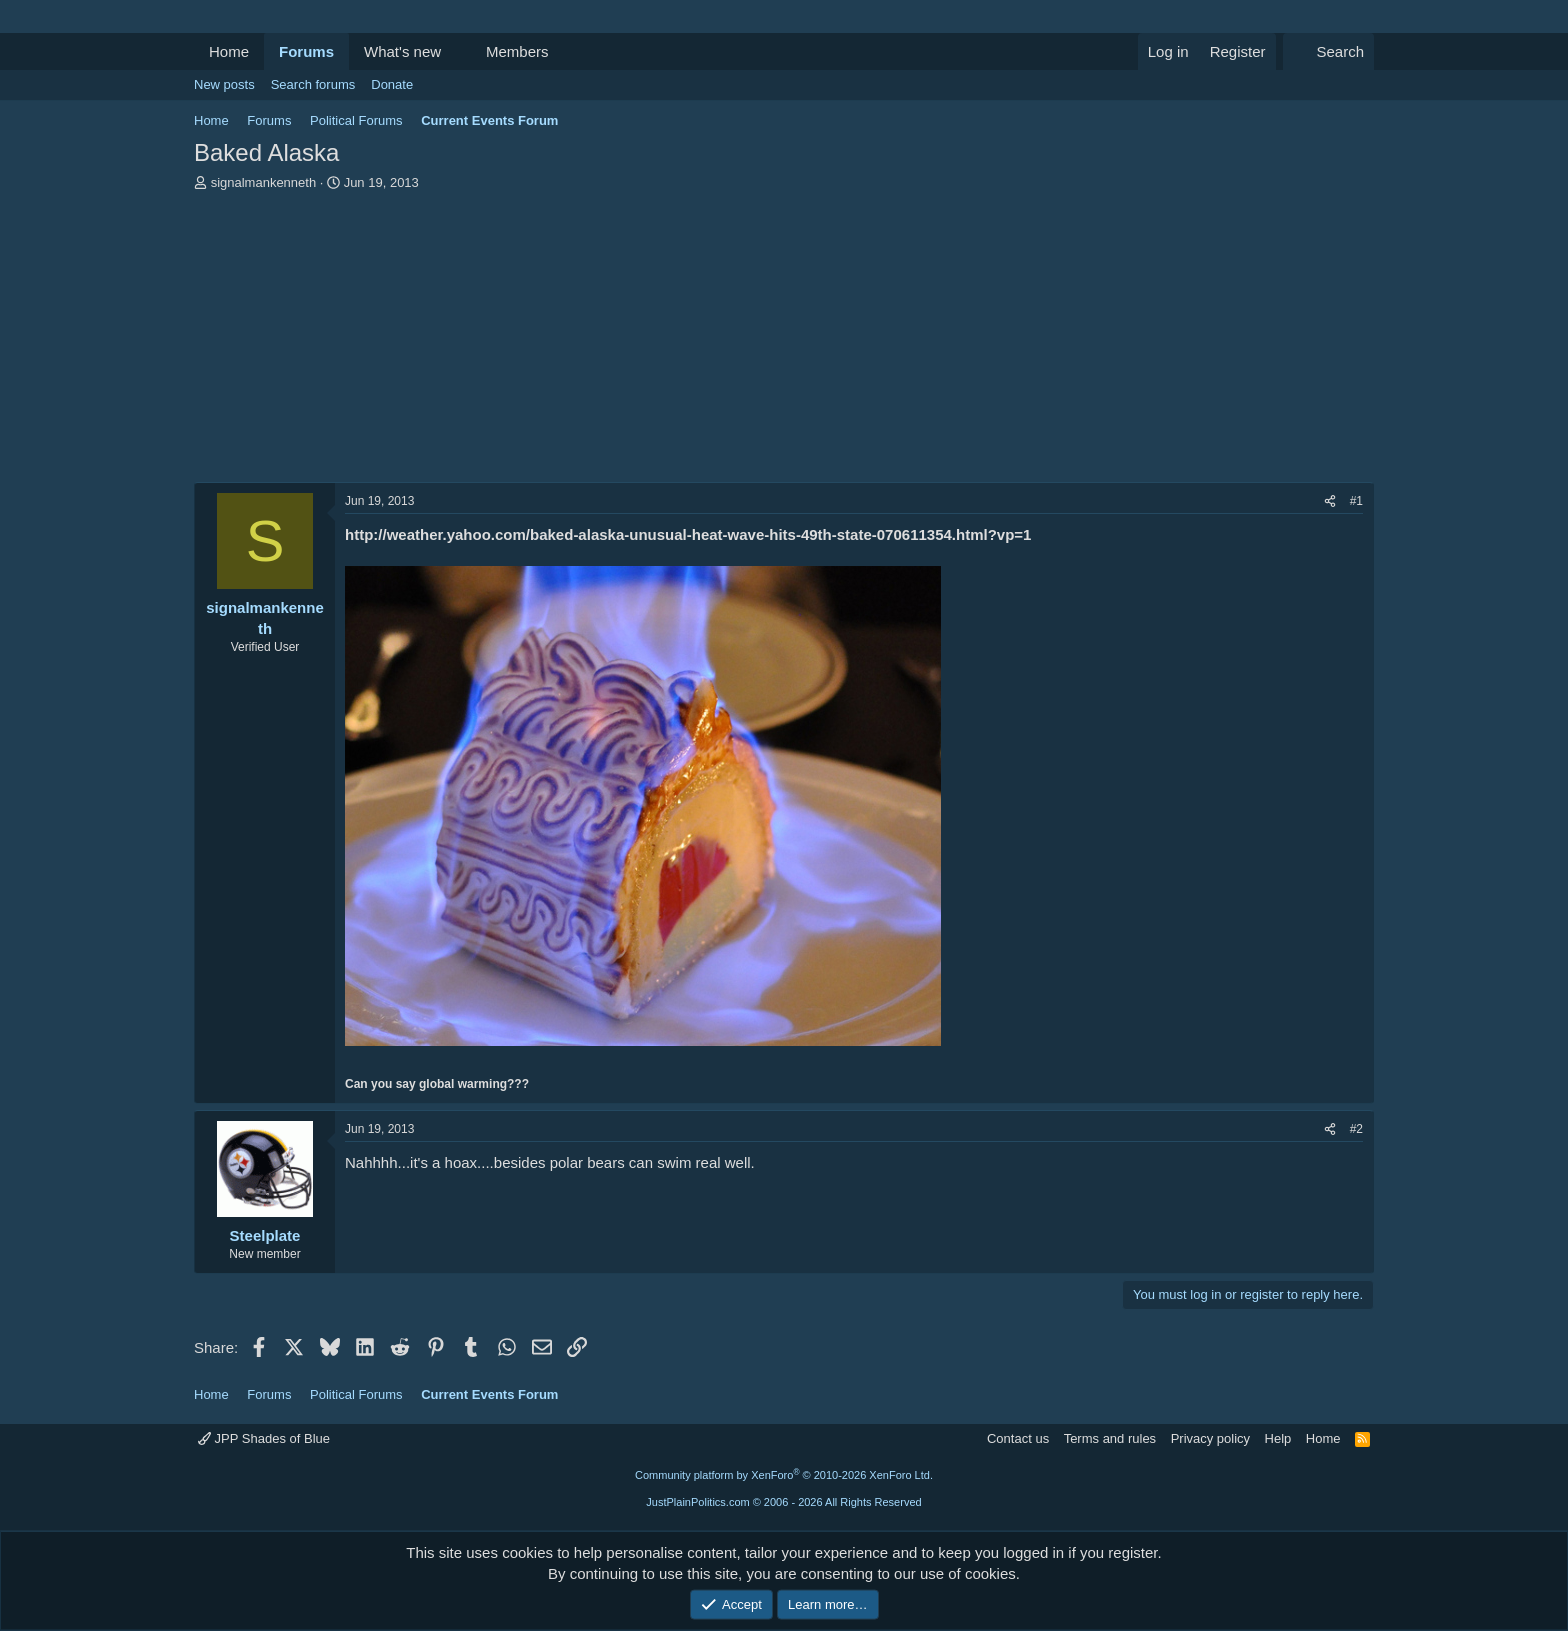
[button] (457, 51)
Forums (306, 51)
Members (517, 51)
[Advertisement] (784, 342)
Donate (392, 84)
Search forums (313, 84)
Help (1278, 1438)
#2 (1356, 1129)
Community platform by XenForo (784, 1475)
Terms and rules (1110, 1438)
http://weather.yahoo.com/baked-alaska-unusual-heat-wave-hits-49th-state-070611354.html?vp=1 (688, 534)
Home (229, 51)
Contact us (1018, 1438)
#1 (1356, 501)
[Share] (1330, 501)
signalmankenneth (264, 182)
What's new (402, 51)
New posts (224, 84)
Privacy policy (1210, 1438)
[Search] (1328, 51)
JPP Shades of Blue (264, 1438)
